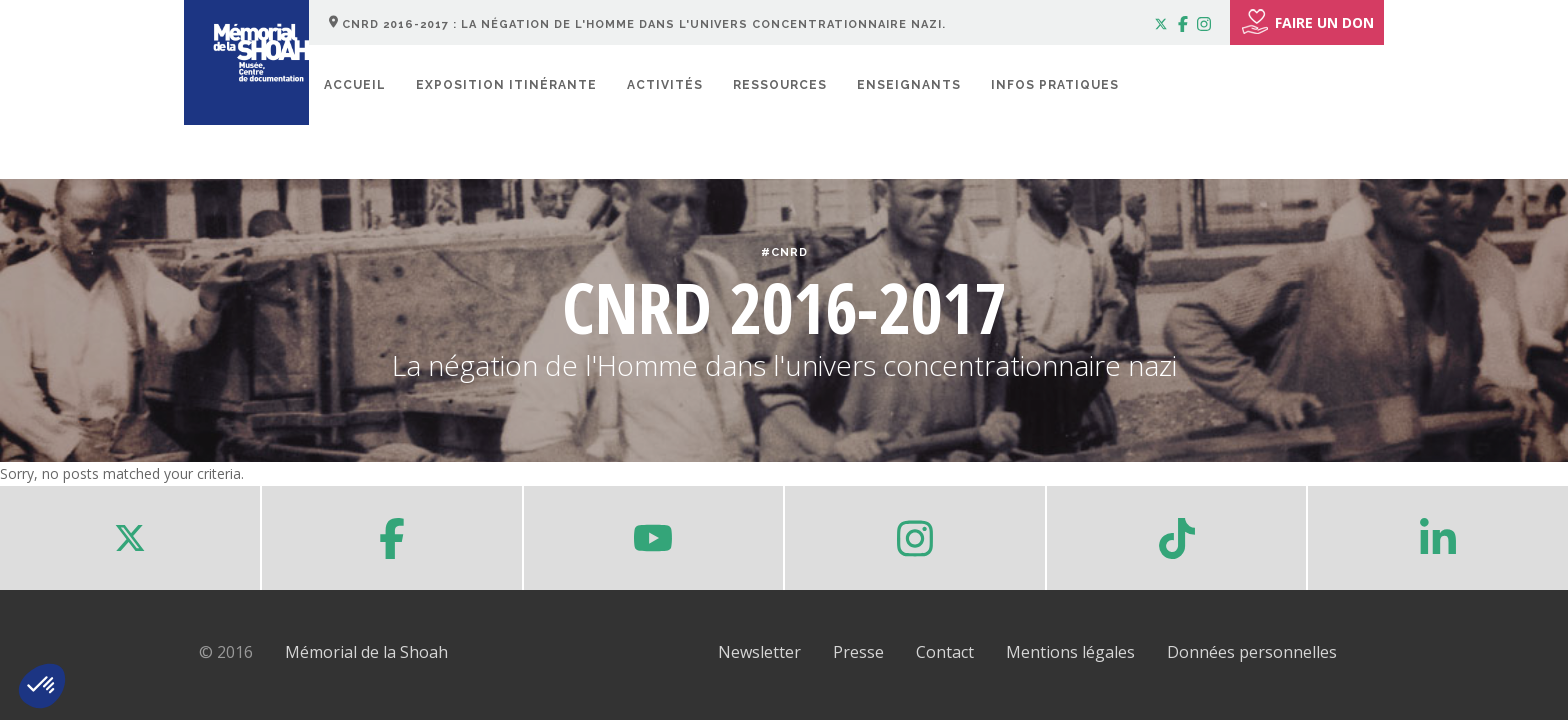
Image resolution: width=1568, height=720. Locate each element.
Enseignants (909, 85)
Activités (665, 85)
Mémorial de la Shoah (366, 652)
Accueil (355, 85)
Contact (945, 652)
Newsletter (759, 652)
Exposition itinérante (506, 85)
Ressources (780, 85)
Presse (858, 652)
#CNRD (784, 252)
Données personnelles (1252, 652)
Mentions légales (1070, 652)
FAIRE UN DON (1307, 22)
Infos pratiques (1055, 85)
